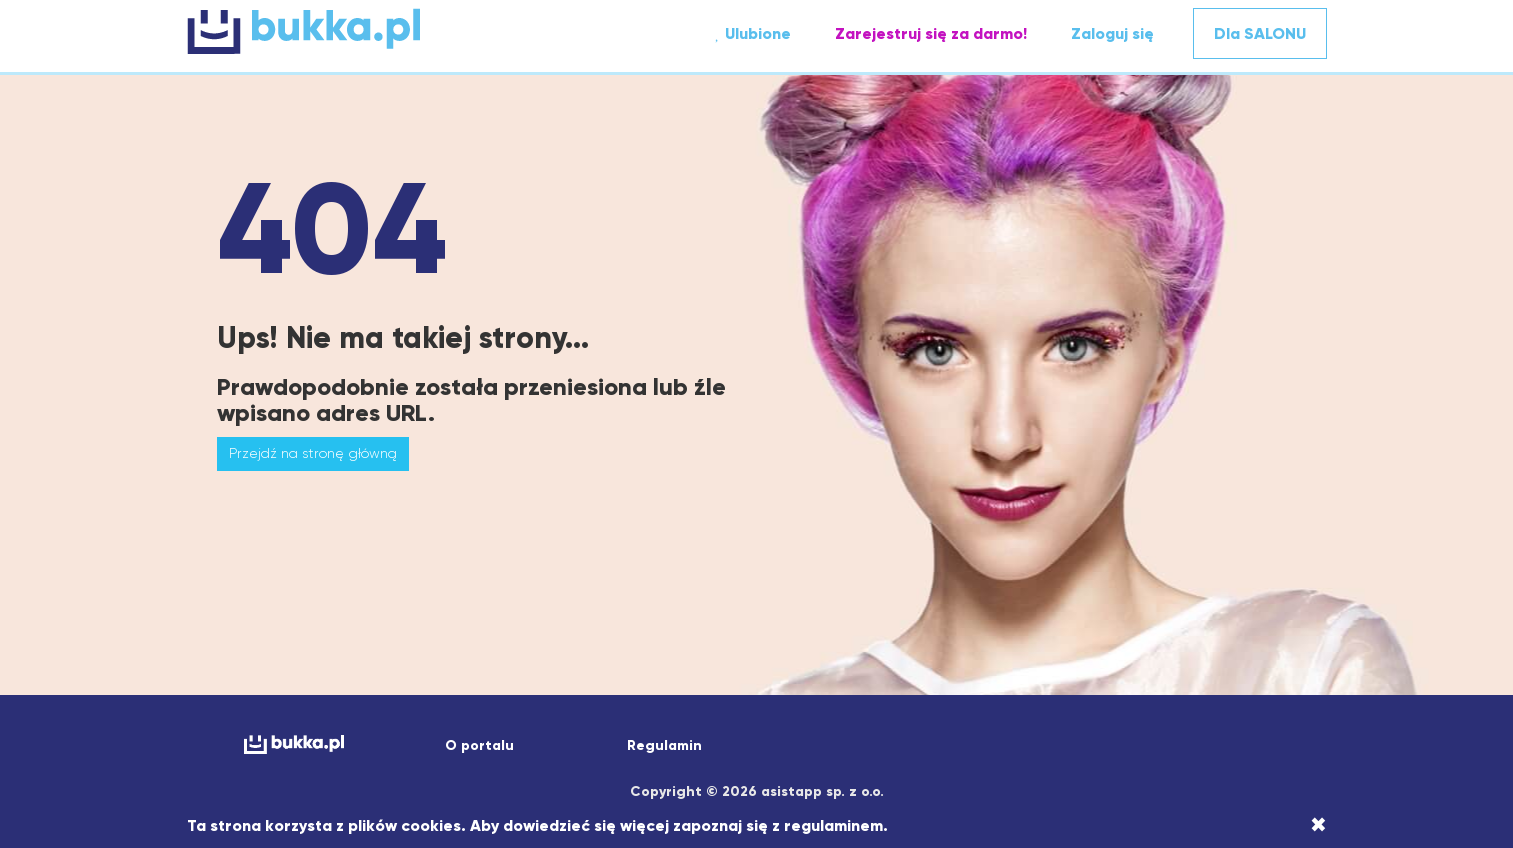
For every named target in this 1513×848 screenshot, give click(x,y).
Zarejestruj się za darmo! (931, 33)
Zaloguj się (1112, 33)
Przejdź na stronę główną (313, 453)
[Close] (1318, 825)
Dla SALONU (1260, 33)
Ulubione (752, 33)
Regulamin (664, 745)
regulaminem (833, 825)
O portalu (479, 745)
